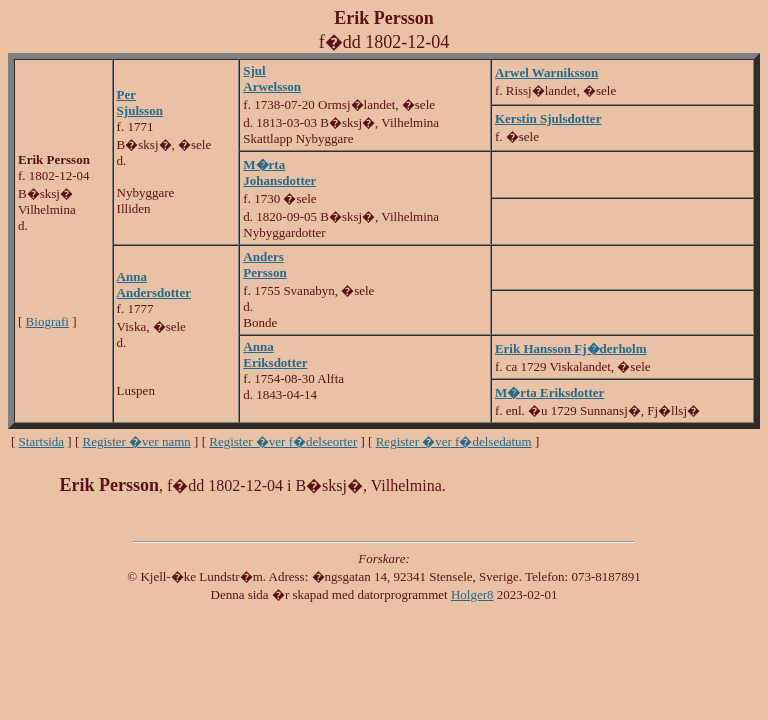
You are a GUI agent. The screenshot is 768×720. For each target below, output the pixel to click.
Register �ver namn (137, 441)
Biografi (47, 321)
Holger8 (472, 594)
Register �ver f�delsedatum (454, 441)
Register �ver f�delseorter (283, 441)
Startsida (42, 441)
